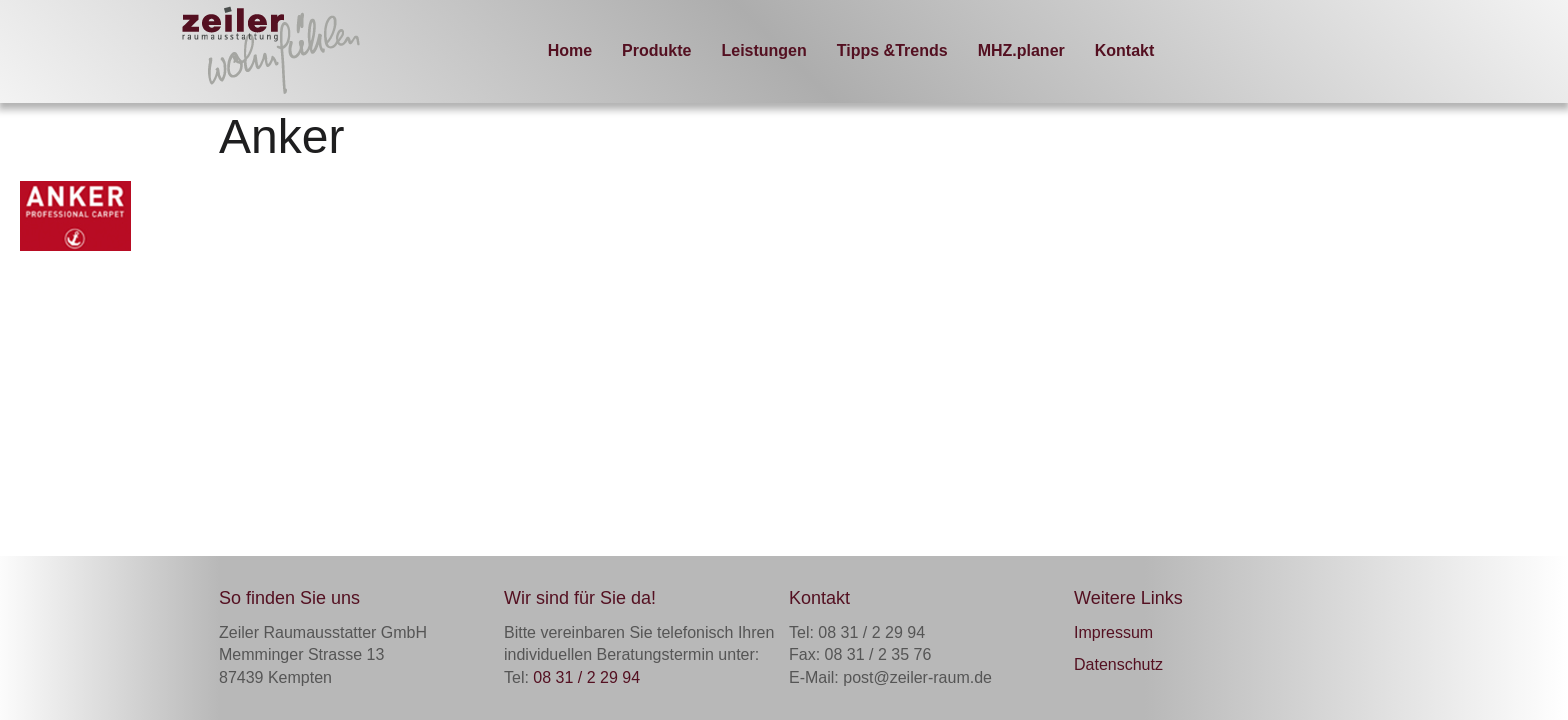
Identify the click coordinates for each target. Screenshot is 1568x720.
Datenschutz (1118, 664)
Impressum (1113, 632)
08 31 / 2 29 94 (586, 677)
